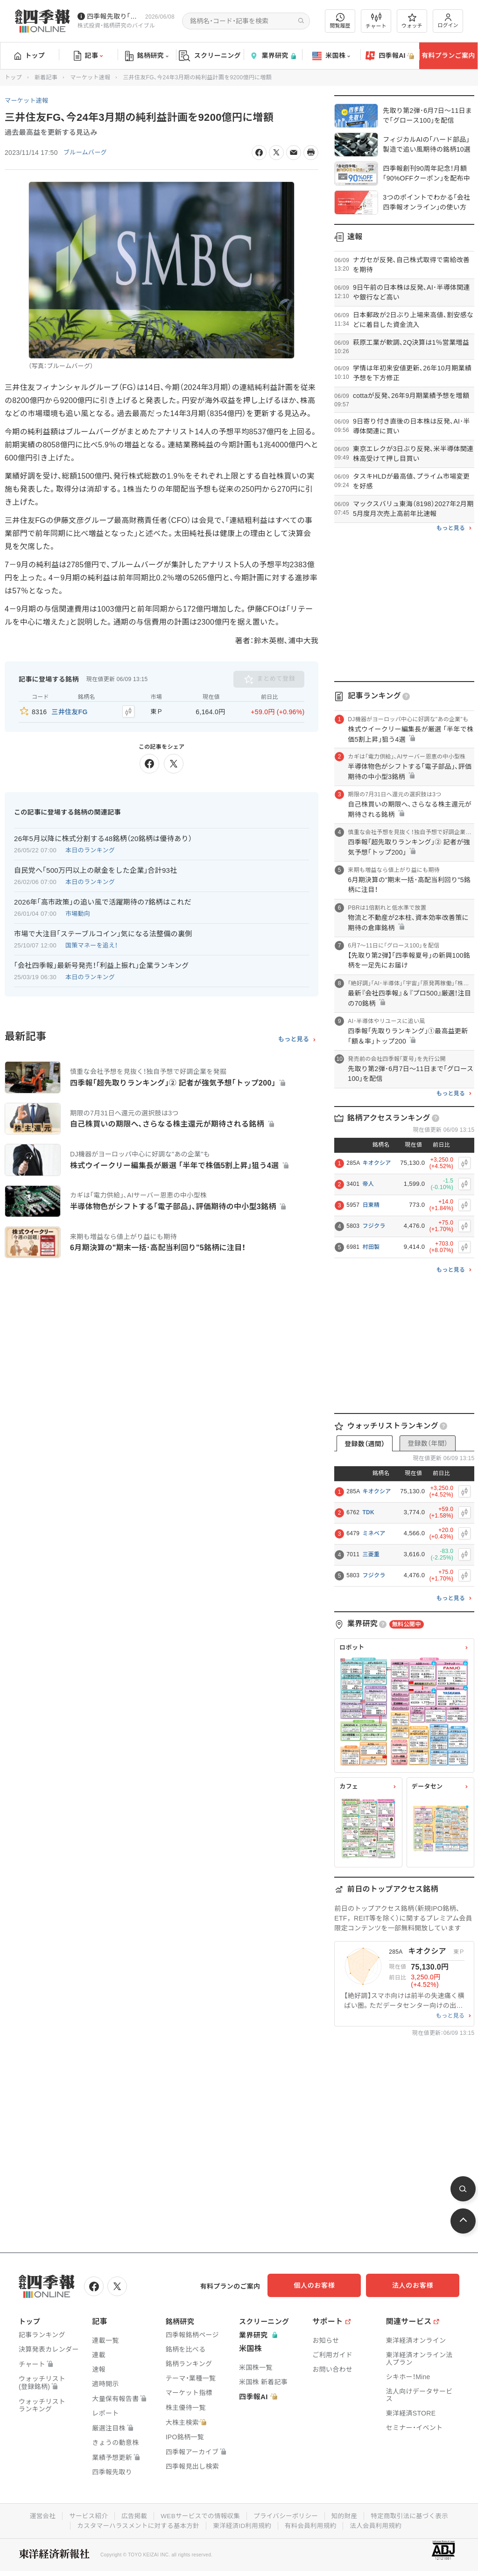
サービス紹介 (84, 2514)
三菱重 (371, 1554)
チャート (376, 21)
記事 (88, 56)
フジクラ (373, 1226)
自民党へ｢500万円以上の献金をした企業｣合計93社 (95, 869)
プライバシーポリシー (286, 2514)
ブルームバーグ (86, 152)
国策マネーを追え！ (91, 943)
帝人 (368, 1184)
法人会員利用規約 (379, 2523)
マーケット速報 (90, 77)
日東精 (371, 1205)
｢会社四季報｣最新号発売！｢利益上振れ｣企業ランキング (101, 964)
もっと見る (293, 1037)
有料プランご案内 (448, 55)
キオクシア (376, 1163)
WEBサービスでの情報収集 (199, 2514)
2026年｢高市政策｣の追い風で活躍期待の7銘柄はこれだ (102, 901)
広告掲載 (131, 2514)
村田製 (371, 1247)
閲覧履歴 (340, 20)
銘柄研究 (147, 56)
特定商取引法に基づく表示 (414, 2514)
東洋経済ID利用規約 (242, 2523)
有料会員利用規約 (312, 2523)
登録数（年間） (428, 1443)
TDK (368, 1512)
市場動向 (77, 912)
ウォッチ (411, 21)
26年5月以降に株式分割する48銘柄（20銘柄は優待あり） (103, 837)
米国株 (331, 56)
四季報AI (390, 56)
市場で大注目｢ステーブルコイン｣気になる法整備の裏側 (103, 932)
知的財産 (347, 2514)
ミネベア (373, 1533)
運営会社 (37, 2514)
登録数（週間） (364, 1444)
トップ (29, 55)
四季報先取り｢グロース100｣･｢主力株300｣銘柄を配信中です (114, 16)
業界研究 (272, 55)
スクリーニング (210, 56)
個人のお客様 (323, 2285)
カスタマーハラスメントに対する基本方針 (135, 2523)
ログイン (448, 21)
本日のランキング (90, 848)
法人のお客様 (417, 2285)
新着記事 (46, 77)
